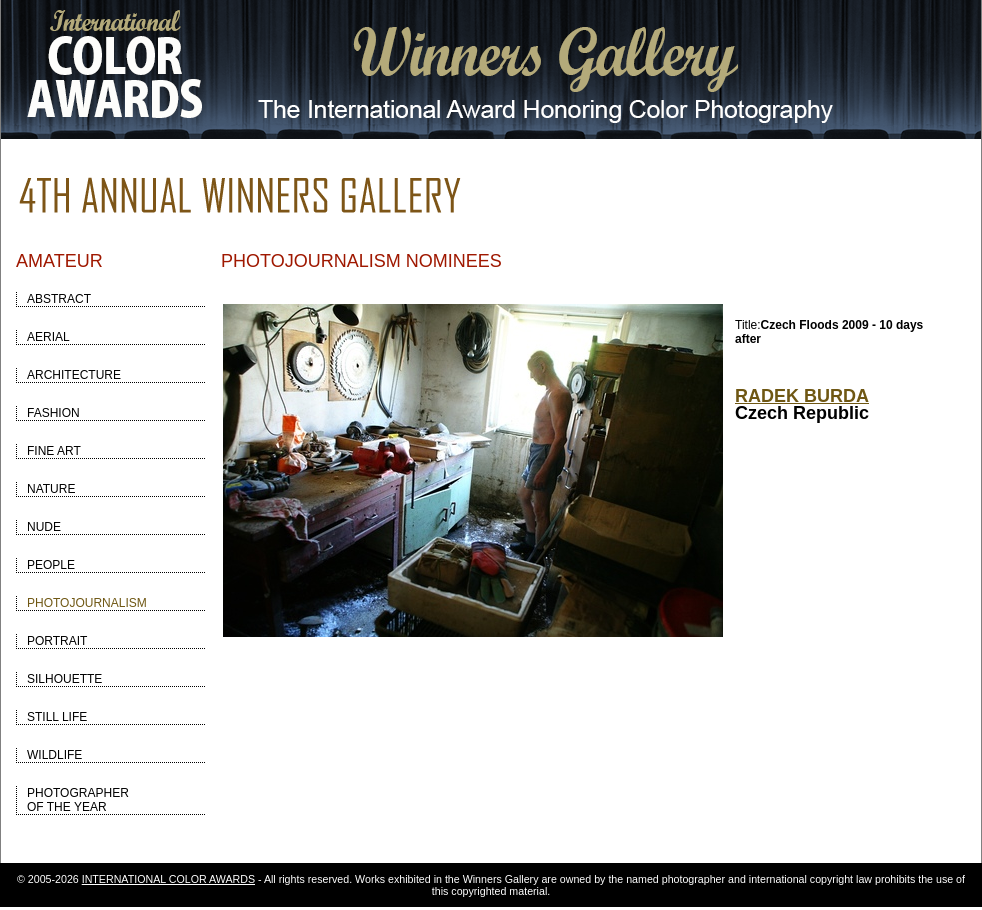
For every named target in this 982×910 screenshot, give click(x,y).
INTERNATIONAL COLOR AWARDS (168, 879)
